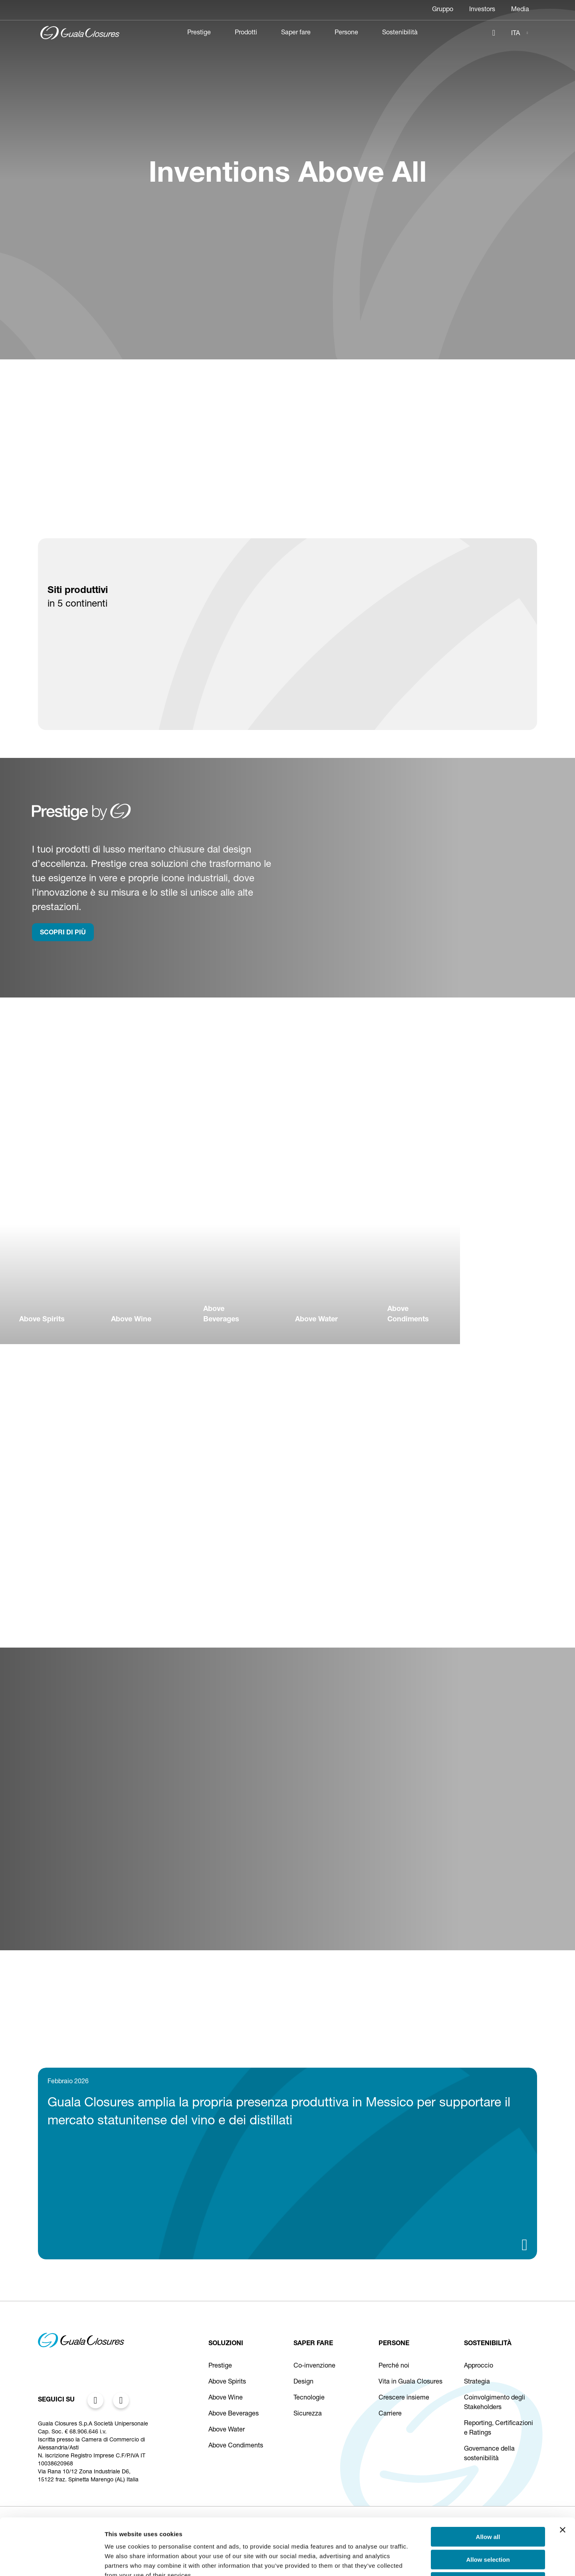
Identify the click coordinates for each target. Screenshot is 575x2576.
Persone (346, 33)
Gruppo (442, 10)
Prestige (199, 33)
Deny (488, 2525)
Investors (482, 10)
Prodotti (246, 33)
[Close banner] (562, 2473)
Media (520, 10)
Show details (419, 2560)
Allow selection (488, 2503)
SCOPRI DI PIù (63, 933)
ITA (515, 34)
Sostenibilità (400, 33)
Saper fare (296, 33)
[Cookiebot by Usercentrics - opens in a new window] (52, 2560)
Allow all (488, 2480)
